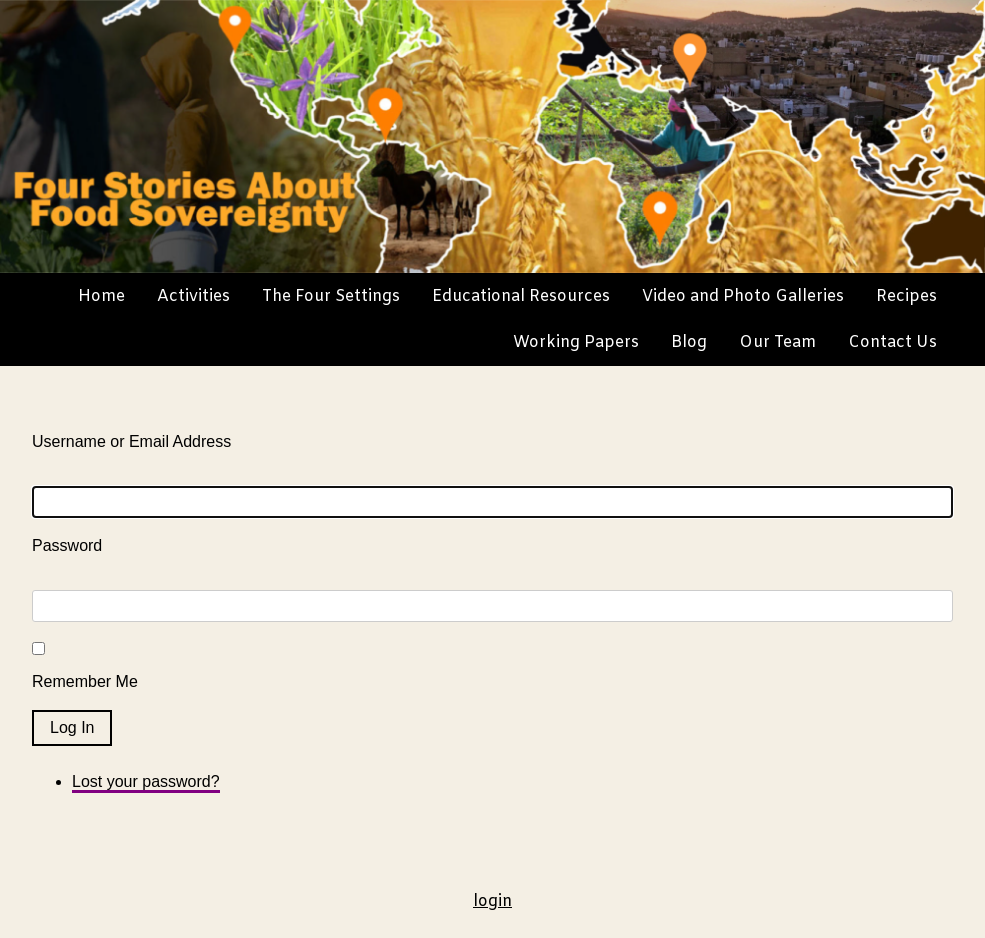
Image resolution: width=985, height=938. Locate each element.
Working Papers (576, 342)
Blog (689, 342)
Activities (193, 296)
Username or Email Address (131, 441)
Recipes (906, 296)
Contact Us (892, 342)
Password (67, 545)
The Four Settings (331, 296)
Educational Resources (521, 296)
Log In (72, 727)
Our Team (777, 342)
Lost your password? (146, 781)
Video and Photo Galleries (743, 296)
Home (101, 296)
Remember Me (85, 681)
